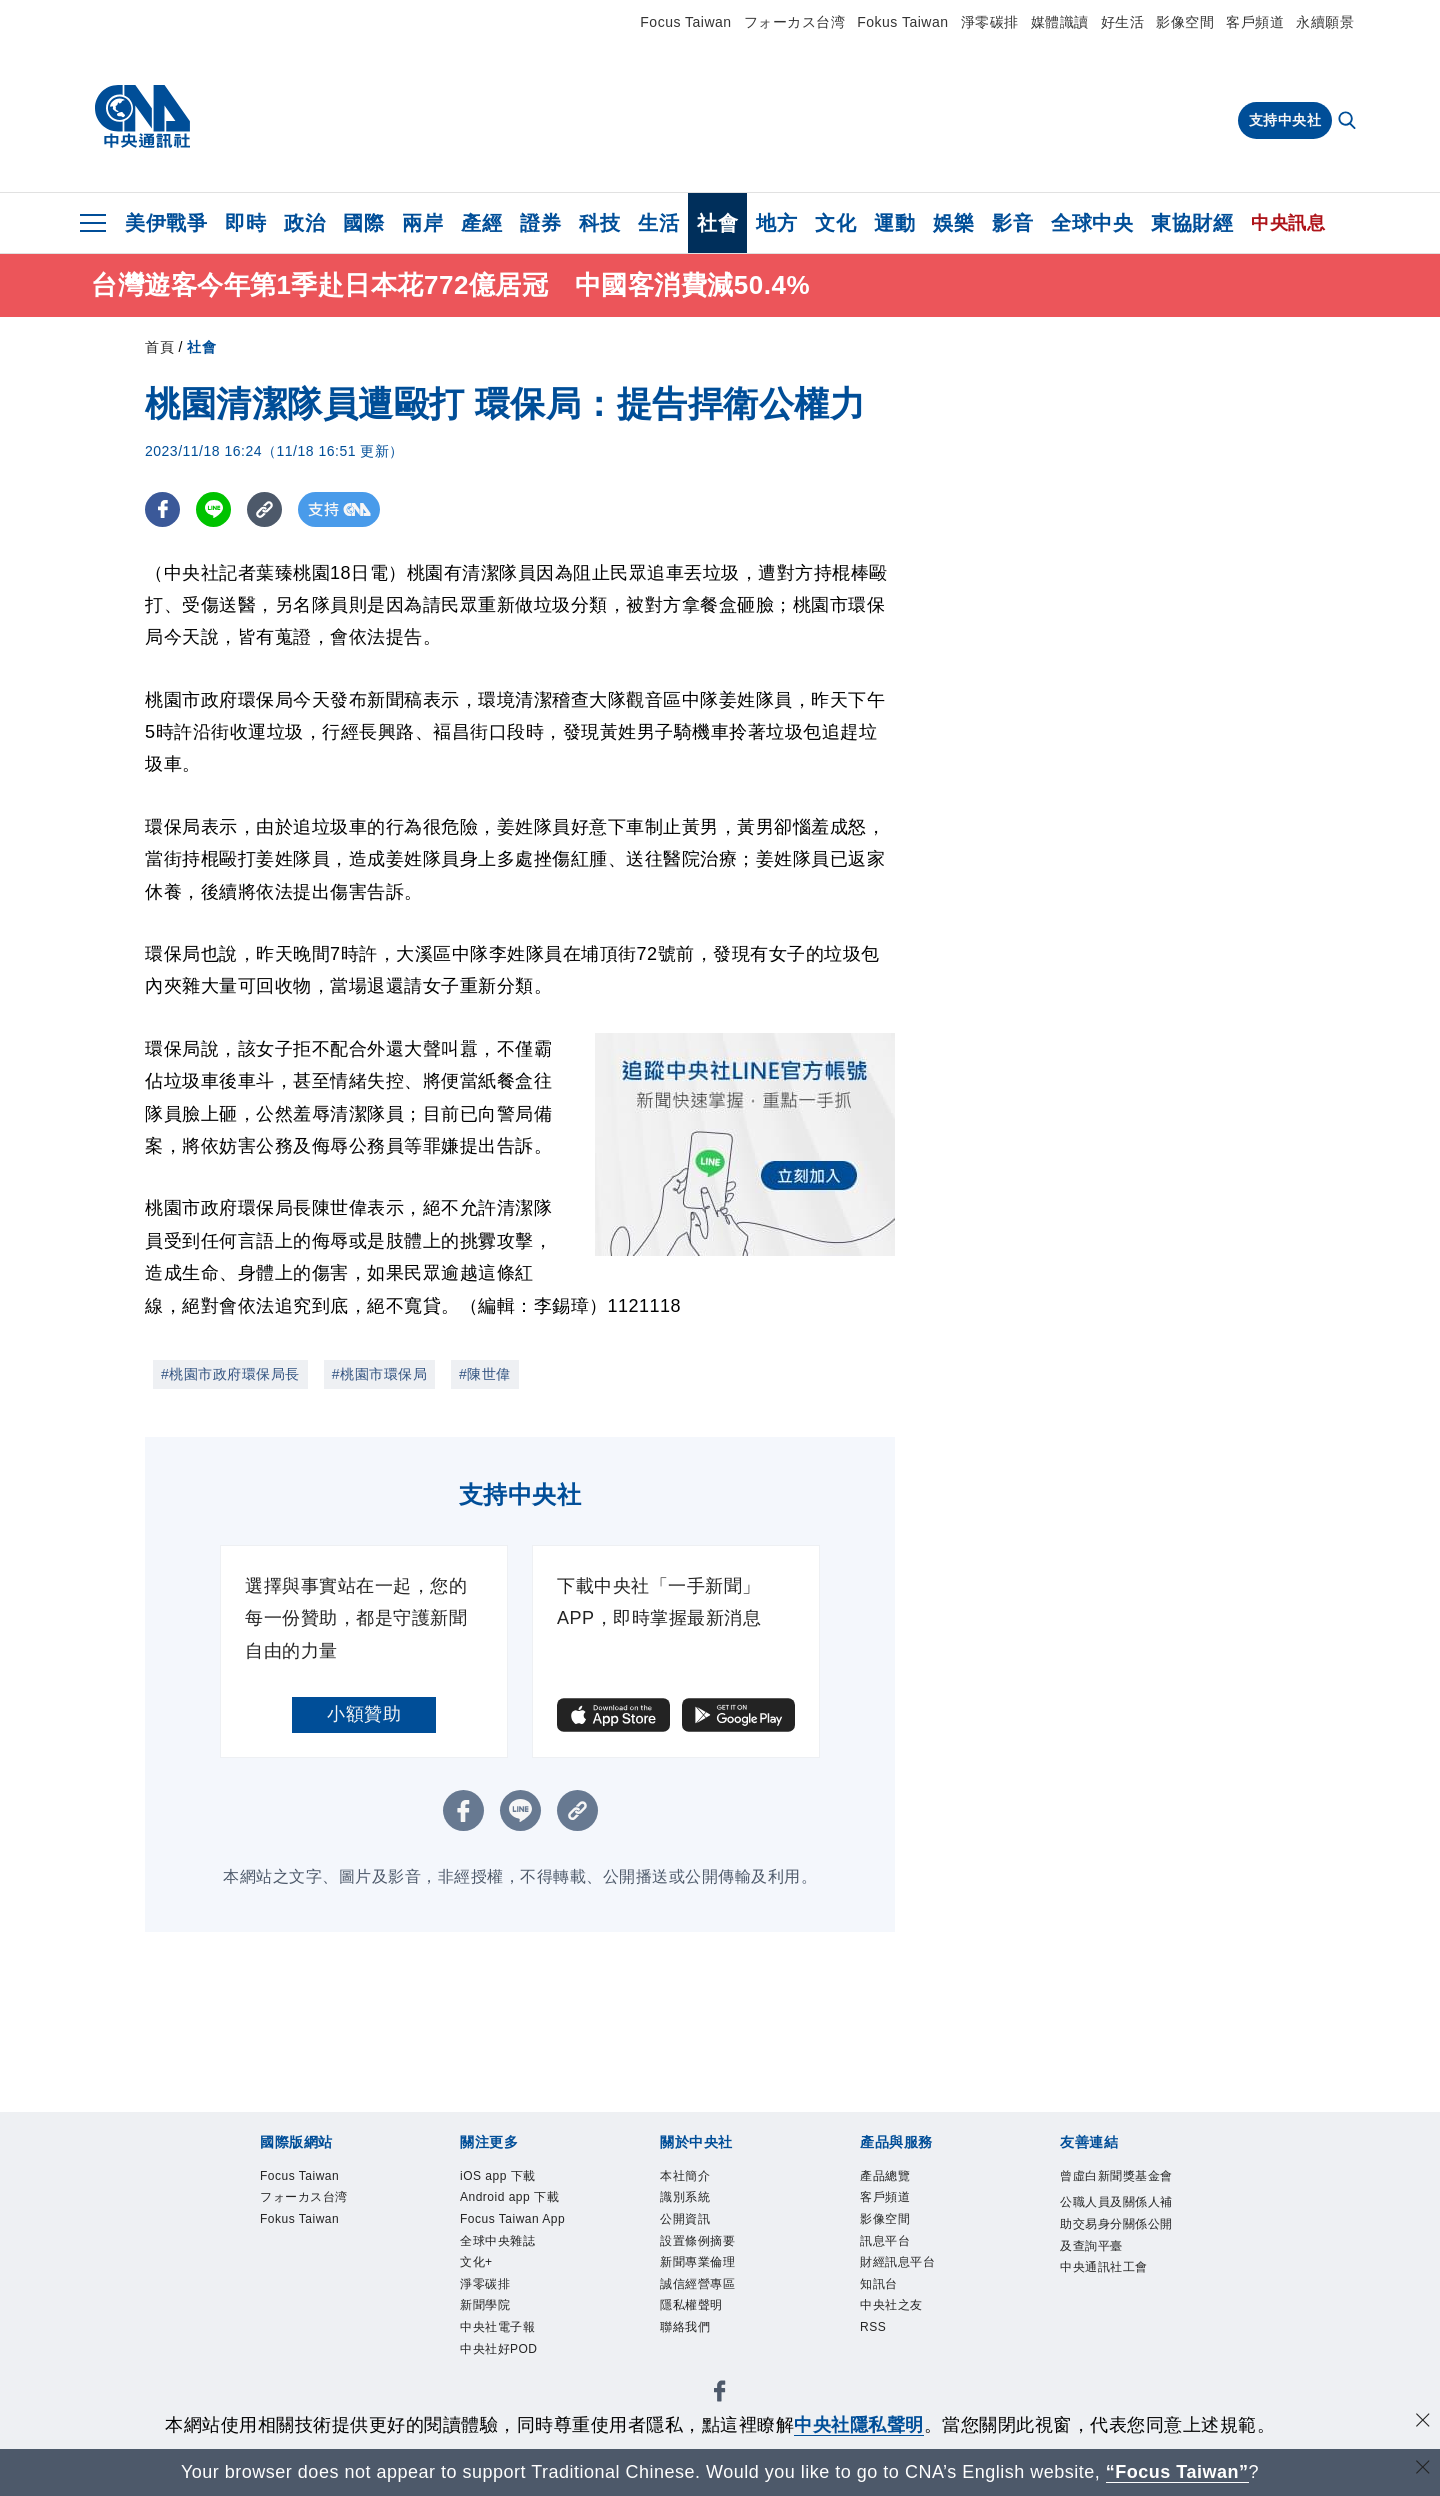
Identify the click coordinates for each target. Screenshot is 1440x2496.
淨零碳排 (990, 22)
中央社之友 (891, 2305)
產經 (481, 223)
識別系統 (685, 2197)
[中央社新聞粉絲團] (720, 2394)
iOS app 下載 (498, 2176)
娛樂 (953, 223)
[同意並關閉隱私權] (1423, 2422)
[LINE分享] (213, 509)
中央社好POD (499, 2349)
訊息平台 (885, 2241)
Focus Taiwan (685, 22)
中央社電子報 (497, 2327)
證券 (540, 223)
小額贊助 (364, 1714)
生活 (658, 223)
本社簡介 (685, 2176)
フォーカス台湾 (795, 22)
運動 (894, 223)
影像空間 (1185, 22)
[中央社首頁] (142, 117)
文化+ (476, 2262)
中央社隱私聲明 (859, 2425)
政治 (304, 223)
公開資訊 (685, 2219)
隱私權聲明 (691, 2305)
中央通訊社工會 (1104, 2267)
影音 (1012, 223)
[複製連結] (264, 509)
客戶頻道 (1255, 22)
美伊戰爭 (166, 223)
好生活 (1123, 22)
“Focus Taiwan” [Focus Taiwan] (1177, 2472)
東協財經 (1192, 223)
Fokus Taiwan (902, 22)
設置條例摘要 (697, 2241)
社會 (717, 223)
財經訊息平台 (897, 2262)
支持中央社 (1285, 120)
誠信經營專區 (697, 2284)
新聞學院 (485, 2305)
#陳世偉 (485, 1374)
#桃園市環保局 (379, 1374)
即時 (245, 223)
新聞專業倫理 (697, 2262)
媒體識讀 (1060, 22)
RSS (873, 2327)
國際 (363, 223)
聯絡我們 (685, 2327)
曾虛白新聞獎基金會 (1116, 2176)
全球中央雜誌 (497, 2241)
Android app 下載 (509, 2197)
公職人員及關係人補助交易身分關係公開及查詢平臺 (1116, 2223)
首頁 (159, 347)
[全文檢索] (1349, 122)
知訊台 (879, 2284)
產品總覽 (885, 2176)
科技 (599, 223)
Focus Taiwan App (512, 2219)
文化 (835, 223)
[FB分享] (162, 509)
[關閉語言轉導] (1423, 2469)
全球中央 (1092, 223)
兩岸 (422, 223)
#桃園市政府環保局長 (230, 1374)
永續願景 (1325, 22)
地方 (776, 223)
